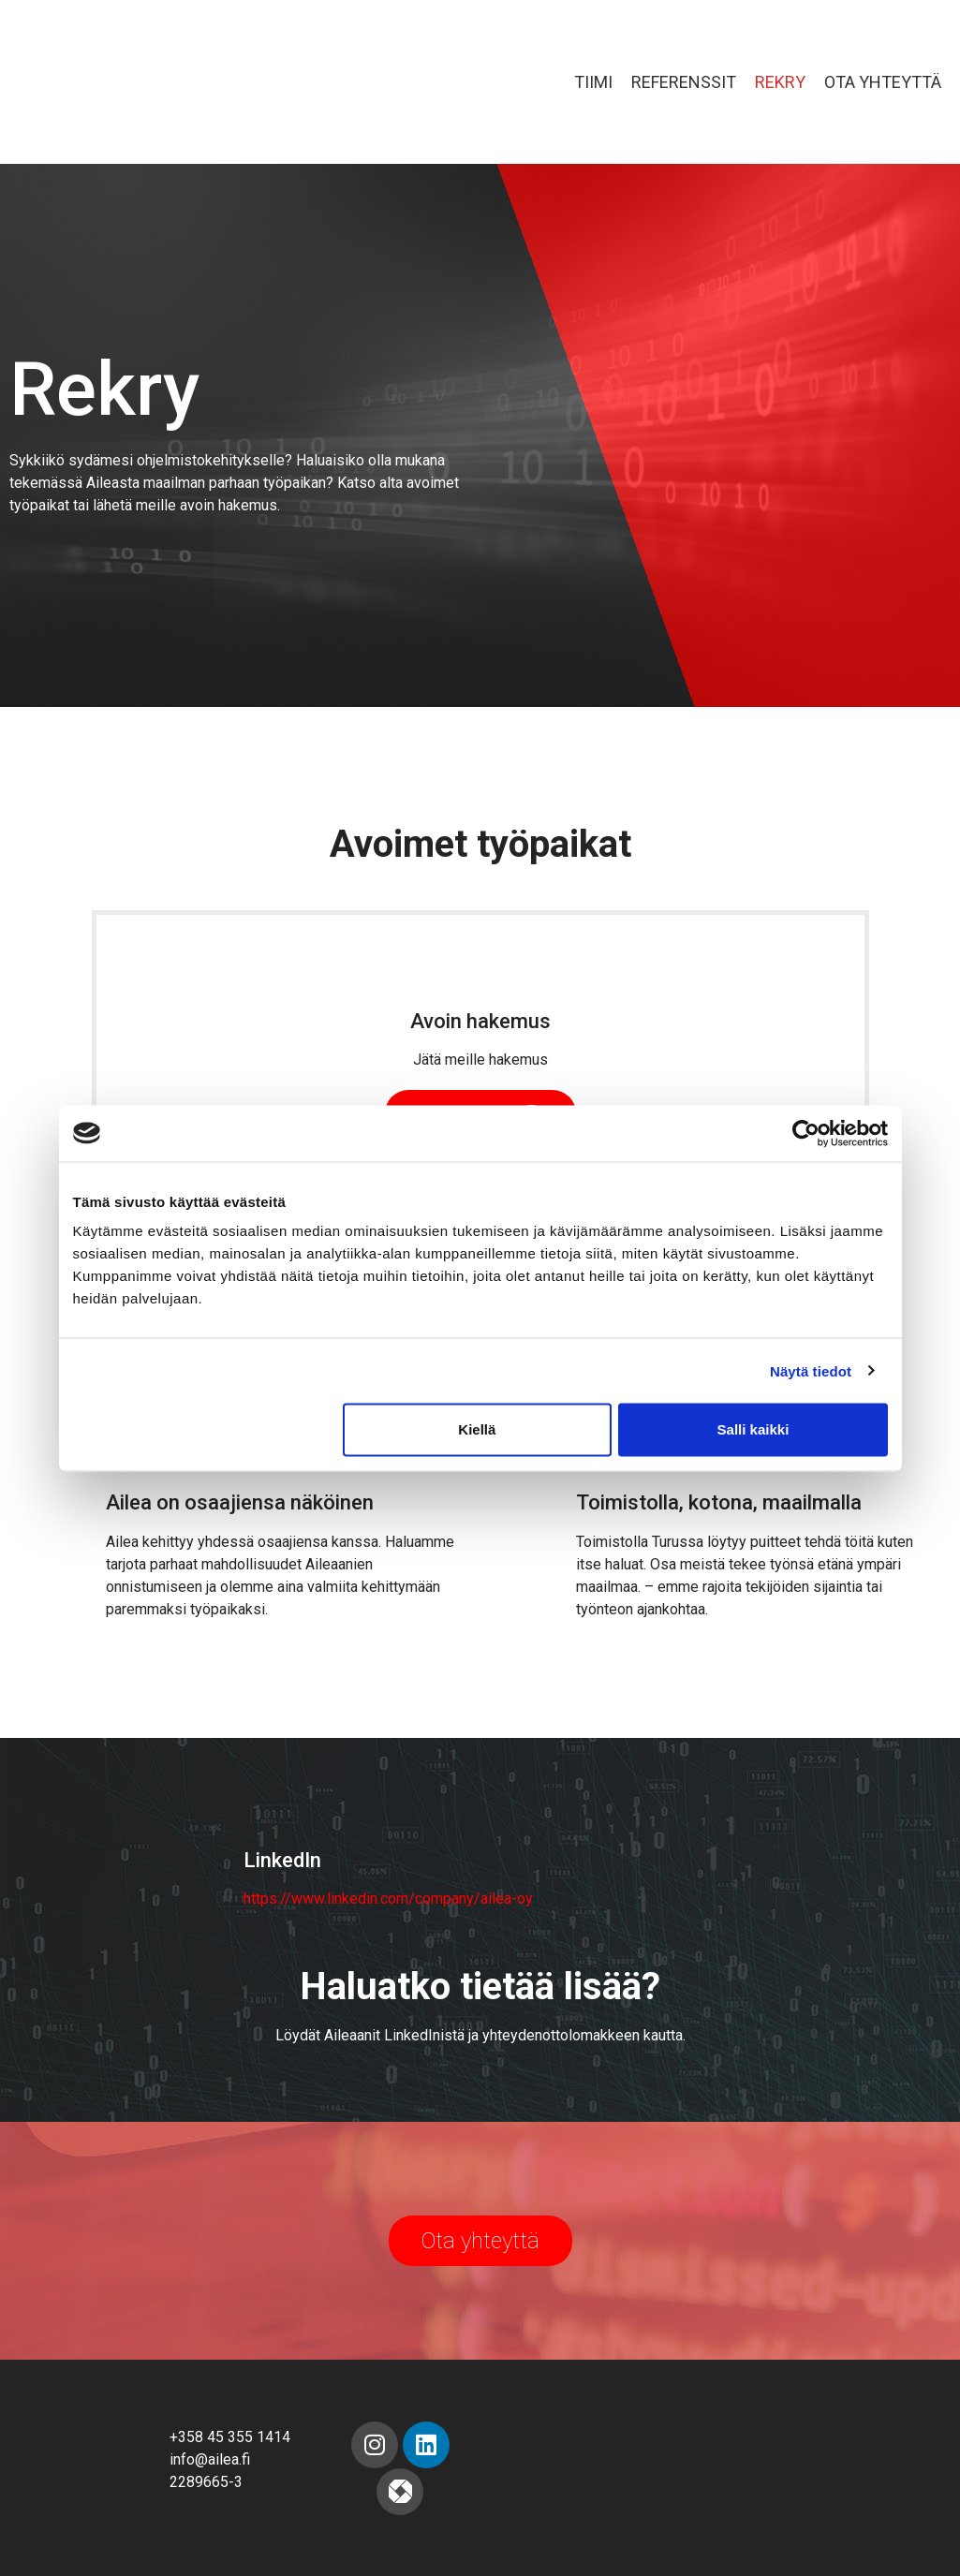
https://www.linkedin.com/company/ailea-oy (388, 1898)
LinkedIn (282, 1860)
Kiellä (476, 1429)
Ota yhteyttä (882, 82)
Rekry (780, 82)
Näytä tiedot (810, 1370)
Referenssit (683, 82)
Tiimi (593, 82)
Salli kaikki (753, 1429)
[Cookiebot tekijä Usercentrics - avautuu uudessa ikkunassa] (806, 1133)
